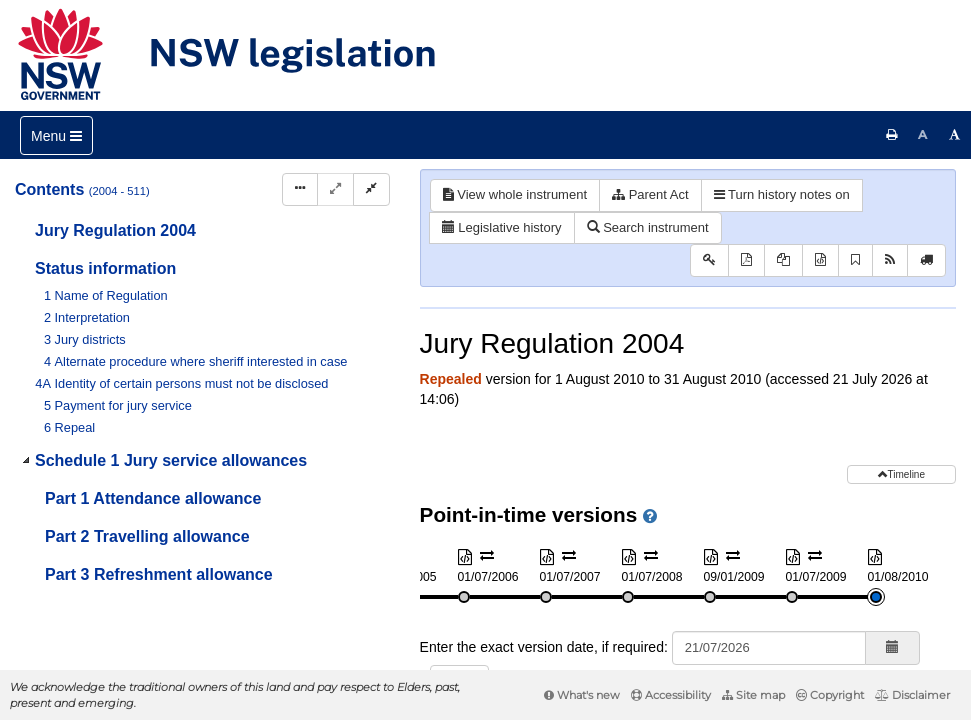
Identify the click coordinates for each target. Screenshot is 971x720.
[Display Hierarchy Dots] (300, 189)
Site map (753, 695)
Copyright (830, 695)
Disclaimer (912, 695)
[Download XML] (820, 260)
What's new (582, 695)
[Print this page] (892, 135)
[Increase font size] (955, 135)
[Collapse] (371, 189)
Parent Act (650, 194)
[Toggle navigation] (56, 135)
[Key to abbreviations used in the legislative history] (709, 260)
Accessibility (671, 695)
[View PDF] (746, 260)
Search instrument (648, 227)
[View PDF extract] (783, 260)
